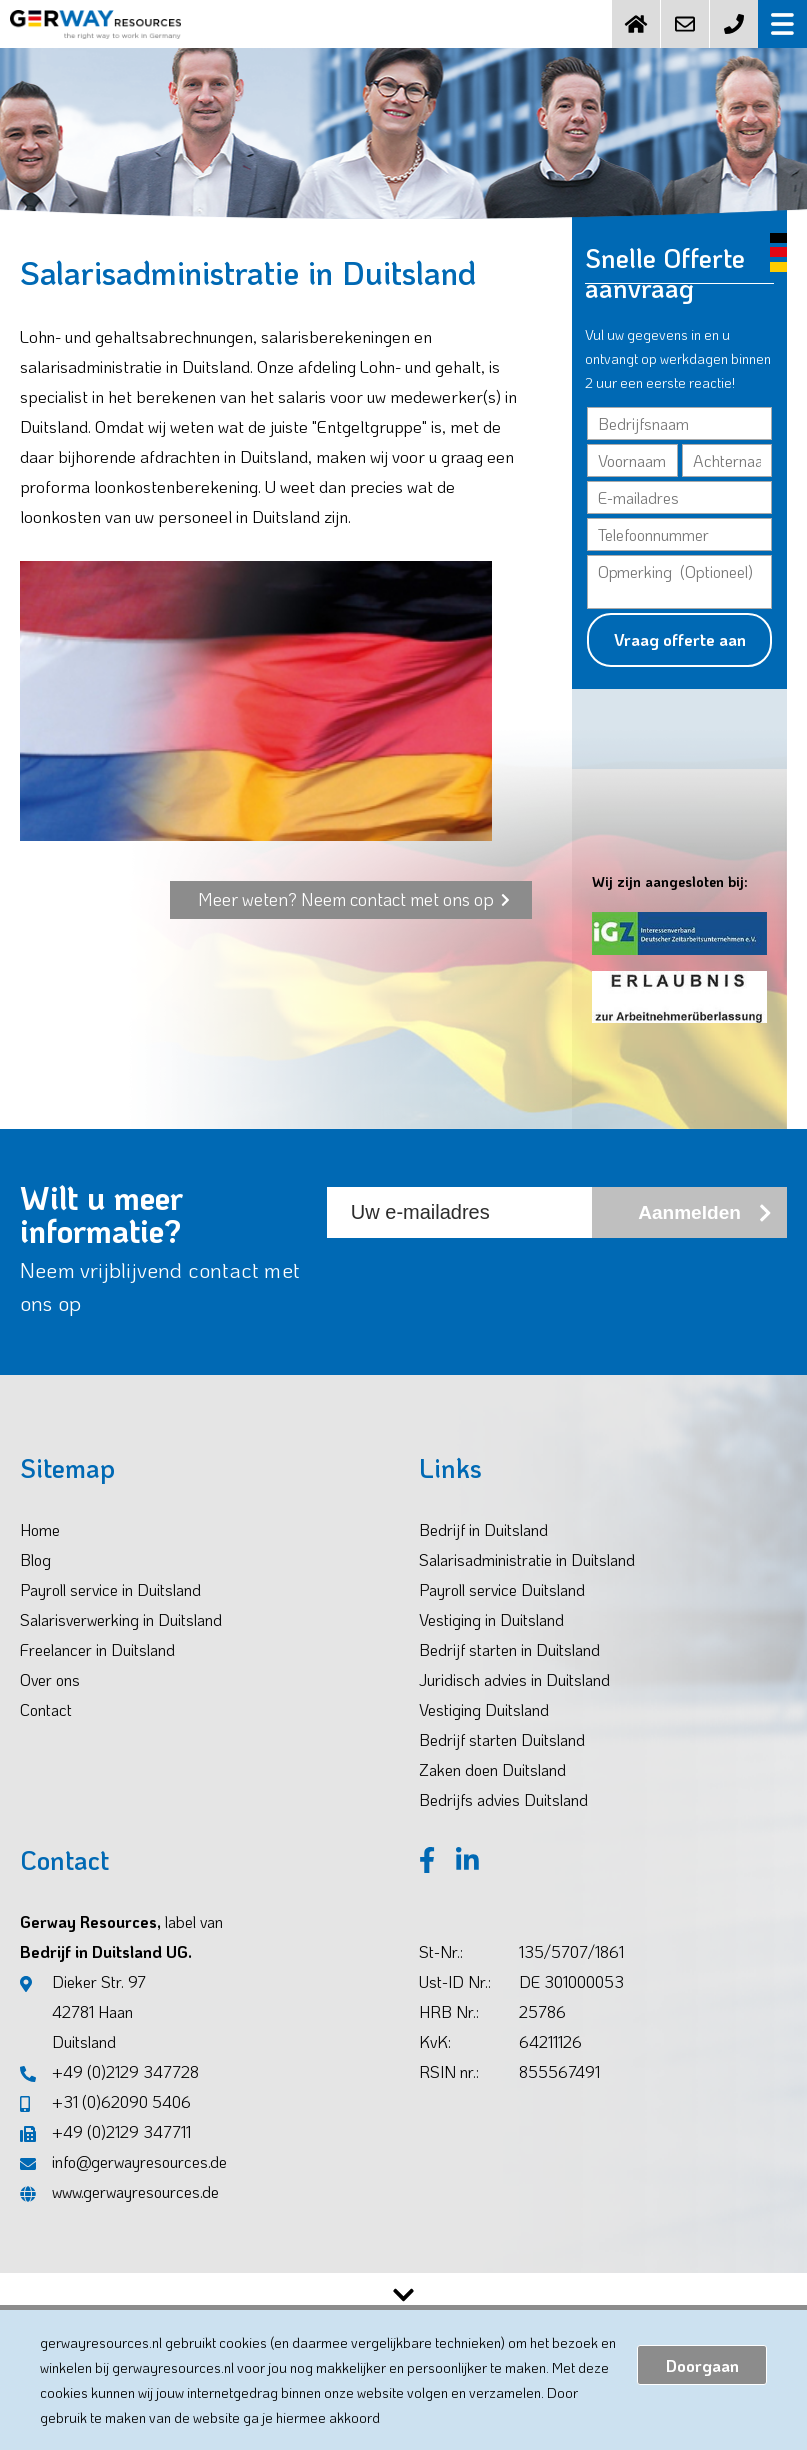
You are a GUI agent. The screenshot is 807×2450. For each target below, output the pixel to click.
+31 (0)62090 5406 (105, 2122)
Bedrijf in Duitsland (483, 1550)
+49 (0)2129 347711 (105, 2152)
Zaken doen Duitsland (492, 1790)
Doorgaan (702, 2365)
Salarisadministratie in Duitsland (527, 1580)
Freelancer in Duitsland (97, 1670)
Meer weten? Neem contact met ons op (354, 920)
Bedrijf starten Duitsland (502, 1760)
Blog (35, 1580)
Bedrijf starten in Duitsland (509, 1670)
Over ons (50, 1700)
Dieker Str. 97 (83, 2035)
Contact (46, 1730)
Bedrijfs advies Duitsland (503, 1820)
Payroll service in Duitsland (110, 1610)
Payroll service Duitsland (502, 1610)
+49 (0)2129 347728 (109, 2092)
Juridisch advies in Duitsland (514, 1700)
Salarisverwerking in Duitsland (121, 1640)
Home (40, 1550)
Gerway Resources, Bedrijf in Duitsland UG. (121, 1957)
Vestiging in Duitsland (491, 1640)
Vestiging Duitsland (484, 1730)
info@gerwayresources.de (123, 2182)
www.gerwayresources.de (119, 2212)
